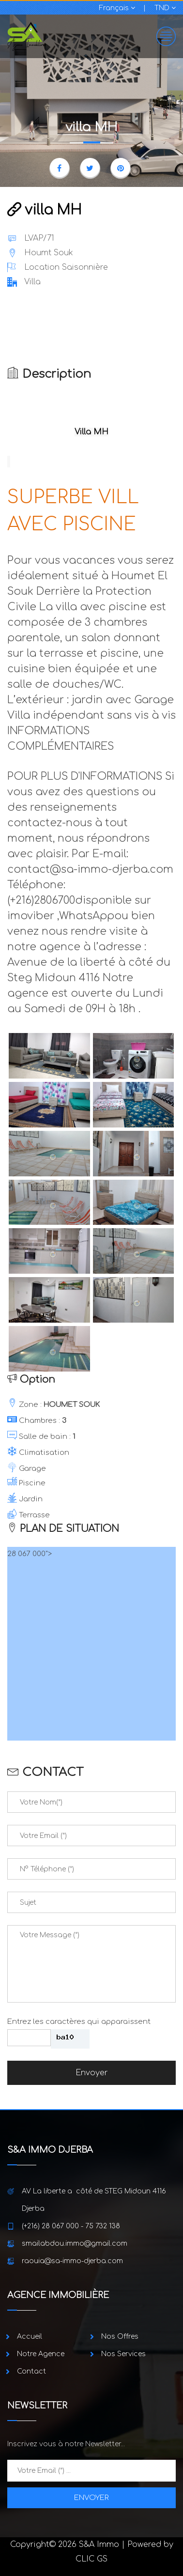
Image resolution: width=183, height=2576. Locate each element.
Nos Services (123, 2354)
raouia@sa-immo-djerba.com (72, 2261)
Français (117, 8)
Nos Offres (119, 2336)
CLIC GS (91, 2559)
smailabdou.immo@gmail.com (74, 2243)
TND (165, 8)
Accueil (29, 2336)
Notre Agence (40, 2354)
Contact (31, 2371)
